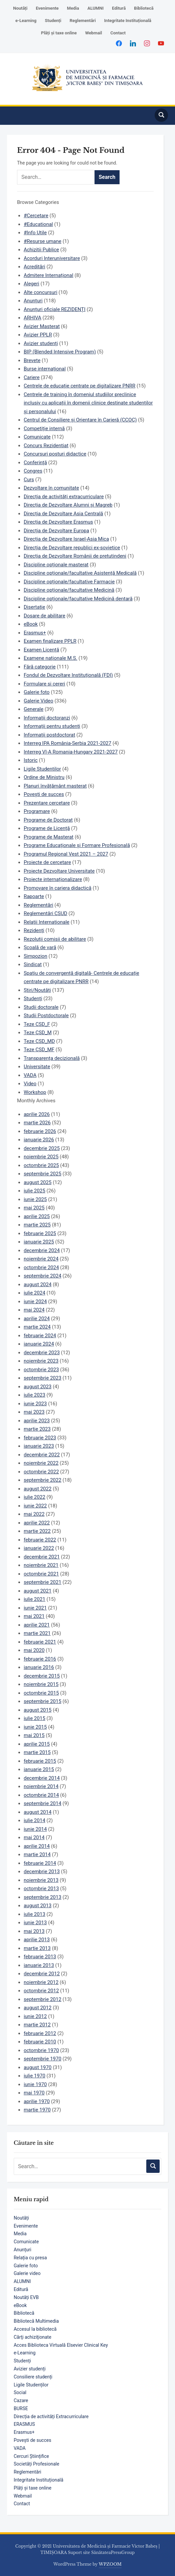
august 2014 (37, 1812)
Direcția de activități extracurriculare (64, 497)
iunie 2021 (35, 1608)
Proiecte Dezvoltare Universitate (59, 871)
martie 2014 (37, 1854)
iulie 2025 (34, 1191)
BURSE (21, 2408)
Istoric (31, 760)
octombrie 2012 (41, 1991)
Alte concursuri (40, 292)
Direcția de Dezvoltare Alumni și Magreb (68, 505)
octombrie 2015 (41, 1693)
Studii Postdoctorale (46, 1016)
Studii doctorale (41, 1007)
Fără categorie (39, 667)
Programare (37, 811)
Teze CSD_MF (39, 1050)
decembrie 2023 (42, 1353)
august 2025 (37, 1182)
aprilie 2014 (37, 1846)
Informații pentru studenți (52, 726)
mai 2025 (34, 1208)
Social (20, 2392)
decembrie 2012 (42, 1974)
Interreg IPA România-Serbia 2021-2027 (67, 743)
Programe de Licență (47, 828)
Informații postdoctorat (49, 735)
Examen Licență (41, 650)
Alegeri (31, 284)
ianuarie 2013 (39, 1965)
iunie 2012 (35, 2016)
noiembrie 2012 (41, 1982)
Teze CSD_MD (39, 1041)
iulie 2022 (34, 1497)
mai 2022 (34, 1514)
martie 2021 (37, 1633)
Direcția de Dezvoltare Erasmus (58, 522)
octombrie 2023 (41, 1370)
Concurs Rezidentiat (46, 446)
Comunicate (26, 2241)
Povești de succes (32, 2440)
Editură (119, 8)
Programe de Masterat (48, 837)
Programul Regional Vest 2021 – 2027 (66, 854)
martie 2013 (37, 1948)
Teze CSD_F (37, 1024)
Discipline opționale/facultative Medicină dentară (78, 599)
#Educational (38, 224)
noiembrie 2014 (41, 1786)
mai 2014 (34, 1837)
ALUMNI (96, 8)
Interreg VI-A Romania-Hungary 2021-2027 (71, 752)
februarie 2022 (40, 1540)
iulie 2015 (34, 1718)
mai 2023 (34, 1412)
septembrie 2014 (42, 1803)
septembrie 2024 (42, 1276)
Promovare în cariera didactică (58, 888)
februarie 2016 (40, 1659)
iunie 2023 (35, 1404)
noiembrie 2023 (41, 1361)
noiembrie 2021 (41, 1565)
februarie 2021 (40, 1642)
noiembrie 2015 (41, 1684)
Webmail (93, 32)
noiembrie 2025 (41, 1157)
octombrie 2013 (41, 1889)
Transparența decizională (52, 1058)
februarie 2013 (40, 1957)
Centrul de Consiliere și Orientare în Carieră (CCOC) (80, 420)
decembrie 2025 (42, 1148)
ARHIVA (32, 318)
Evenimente (47, 8)
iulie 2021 (34, 1599)
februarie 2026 (40, 1131)
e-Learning (25, 20)
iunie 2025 (35, 1199)
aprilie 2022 (37, 1523)
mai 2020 (34, 1650)
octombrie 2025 (41, 1165)
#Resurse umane (42, 241)
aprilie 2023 (37, 1421)
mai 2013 (34, 1931)
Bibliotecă (143, 8)
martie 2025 (37, 1225)
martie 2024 (37, 1327)
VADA (20, 2448)
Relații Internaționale (46, 922)
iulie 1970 (34, 2076)
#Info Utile (35, 233)
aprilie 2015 (37, 1744)
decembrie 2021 (42, 1557)
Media (73, 8)
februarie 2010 (40, 2042)
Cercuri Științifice (31, 2456)
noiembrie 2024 (41, 1259)
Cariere (32, 377)
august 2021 (37, 1591)
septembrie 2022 (42, 1480)
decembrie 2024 (42, 1250)
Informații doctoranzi (47, 718)
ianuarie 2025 (39, 1242)
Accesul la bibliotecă (35, 2329)
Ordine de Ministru (44, 777)
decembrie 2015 (42, 1676)
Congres (33, 471)
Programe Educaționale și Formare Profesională (77, 845)
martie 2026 (37, 1123)
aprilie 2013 (37, 1940)
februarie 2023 (40, 1438)
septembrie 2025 (42, 1174)
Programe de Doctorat (48, 820)
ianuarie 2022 (39, 1548)
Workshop (35, 1092)
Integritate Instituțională (127, 20)
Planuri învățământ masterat (55, 786)
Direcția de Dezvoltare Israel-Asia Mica (66, 539)
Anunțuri (22, 2249)
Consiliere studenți (33, 2376)
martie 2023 (37, 1429)
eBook (20, 2305)
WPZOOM (110, 2564)
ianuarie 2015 (39, 1769)
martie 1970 (37, 2110)
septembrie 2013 (42, 1897)
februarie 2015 (40, 1761)
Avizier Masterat (42, 326)
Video (30, 1084)
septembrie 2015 (42, 1701)
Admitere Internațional (48, 275)
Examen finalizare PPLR (50, 641)
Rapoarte (34, 896)
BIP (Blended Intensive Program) (60, 352)
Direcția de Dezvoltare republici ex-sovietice (72, 548)
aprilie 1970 (37, 2101)
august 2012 (37, 2008)
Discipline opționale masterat (56, 565)
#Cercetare (36, 216)
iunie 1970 (35, 2084)
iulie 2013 (34, 1914)
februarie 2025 (40, 1233)
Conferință (35, 463)
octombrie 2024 (41, 1267)
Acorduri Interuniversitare (52, 258)
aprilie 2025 (37, 1216)
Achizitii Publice (41, 250)
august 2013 (37, 1906)
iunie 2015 (35, 1727)
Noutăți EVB (26, 2297)
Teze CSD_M (38, 1033)
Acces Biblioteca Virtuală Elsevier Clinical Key (61, 2345)
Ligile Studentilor (42, 769)
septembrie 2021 (42, 1582)
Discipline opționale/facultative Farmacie (69, 582)
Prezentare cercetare (47, 803)
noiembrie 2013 (41, 1880)
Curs (29, 480)
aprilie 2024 (37, 1319)
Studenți (53, 20)
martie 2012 (37, 2025)
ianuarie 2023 (39, 1446)
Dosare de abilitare (44, 616)
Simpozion (35, 956)
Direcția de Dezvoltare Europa (56, 531)
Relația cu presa (30, 2257)
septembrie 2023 (42, 1378)
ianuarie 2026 (39, 1140)
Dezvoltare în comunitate (51, 488)
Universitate (37, 1067)
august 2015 (37, 1710)
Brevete (32, 360)
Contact (118, 32)
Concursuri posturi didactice (55, 454)
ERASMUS (24, 2424)
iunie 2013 (35, 1923)
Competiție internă (44, 428)
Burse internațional (45, 369)
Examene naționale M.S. (50, 658)
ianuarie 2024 (39, 1344)
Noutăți (20, 8)
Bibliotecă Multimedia (36, 2321)
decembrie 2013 (42, 1872)
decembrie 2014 (42, 1778)
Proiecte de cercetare (47, 862)
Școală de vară (40, 947)
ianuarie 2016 (39, 1667)
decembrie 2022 (42, 1455)
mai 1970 (34, 2093)
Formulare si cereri (44, 684)
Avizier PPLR (38, 335)
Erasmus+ (24, 2432)
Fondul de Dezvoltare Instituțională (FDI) (68, 675)
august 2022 (37, 1489)
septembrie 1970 (42, 2059)
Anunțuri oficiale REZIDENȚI (54, 309)
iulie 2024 (34, 1293)
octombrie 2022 (41, 1472)
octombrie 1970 (41, 2050)
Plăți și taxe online (59, 32)
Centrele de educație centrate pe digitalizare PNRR (79, 386)
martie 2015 (37, 1752)
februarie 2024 (40, 1336)
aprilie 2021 (37, 1625)
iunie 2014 (35, 1829)
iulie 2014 (34, 1820)
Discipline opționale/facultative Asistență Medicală (80, 573)
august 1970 (37, 2067)
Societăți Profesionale (36, 2464)
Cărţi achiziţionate (32, 2337)
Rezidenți (34, 930)
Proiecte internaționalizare (53, 879)
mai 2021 (34, 1616)
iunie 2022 (35, 1506)
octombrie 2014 (41, 1795)
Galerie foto (26, 2265)
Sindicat (33, 964)
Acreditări (34, 267)
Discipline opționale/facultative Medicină (69, 590)
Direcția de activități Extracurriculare (51, 2416)
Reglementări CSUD (45, 913)
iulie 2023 (34, 1395)
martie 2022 (37, 1531)
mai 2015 (34, 1735)
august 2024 (37, 1284)
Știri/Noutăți (37, 990)
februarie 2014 (40, 1863)
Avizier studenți (30, 2368)
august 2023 (37, 1387)
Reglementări (82, 20)
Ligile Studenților (31, 2384)
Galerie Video (38, 701)
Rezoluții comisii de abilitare (55, 939)
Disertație (34, 607)
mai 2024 (34, 1310)
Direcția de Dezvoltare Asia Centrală (63, 514)
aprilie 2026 (37, 1114)
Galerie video (27, 2273)
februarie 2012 (40, 2033)
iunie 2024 (35, 1302)
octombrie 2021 (41, 1574)
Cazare (21, 2400)
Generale (33, 709)
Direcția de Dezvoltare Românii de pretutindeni (75, 556)
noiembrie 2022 (41, 1463)
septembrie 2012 (42, 1999)
